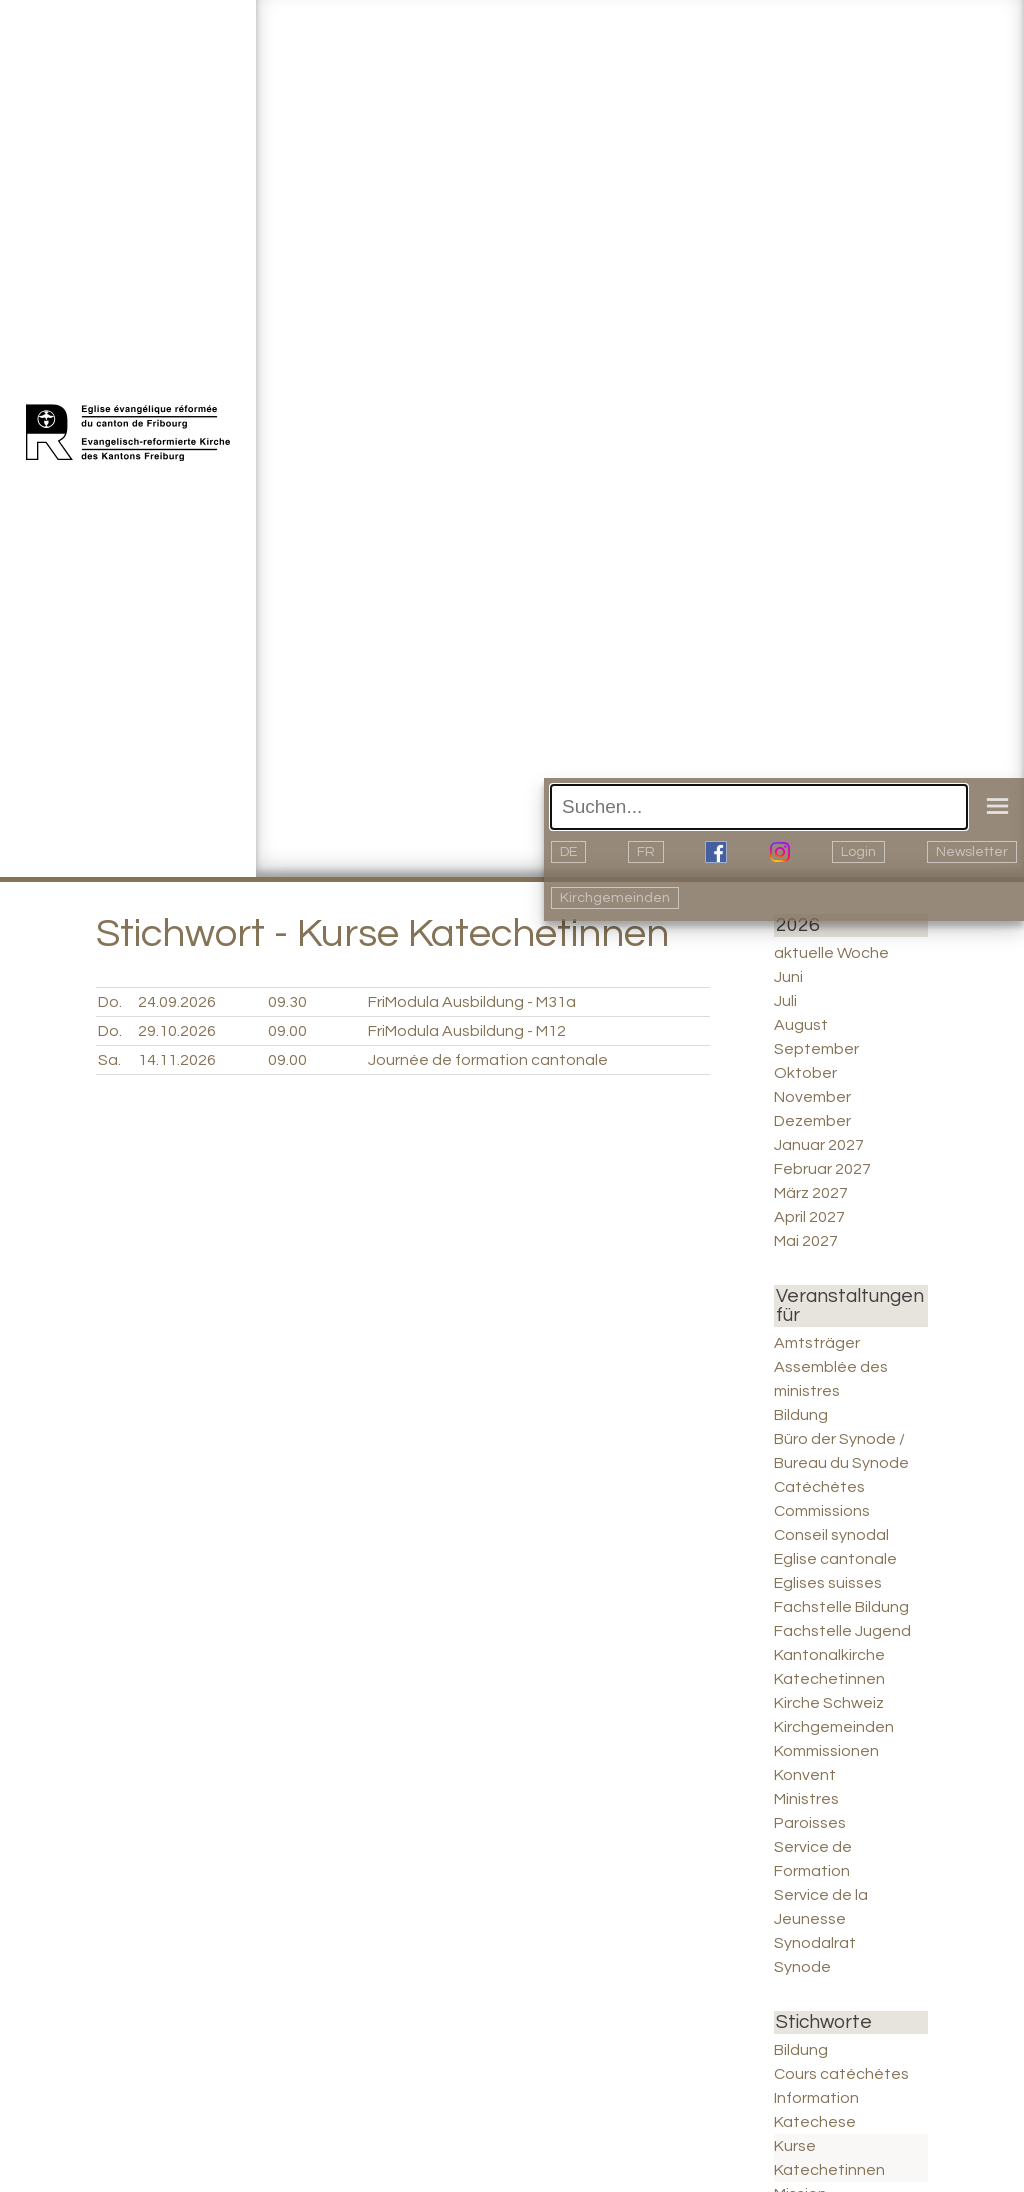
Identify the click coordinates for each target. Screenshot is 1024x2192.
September (816, 1049)
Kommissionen (826, 1751)
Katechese (815, 2122)
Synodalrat (815, 1943)
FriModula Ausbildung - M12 (467, 1031)
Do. (110, 1002)
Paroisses (810, 1823)
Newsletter (972, 852)
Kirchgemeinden (615, 898)
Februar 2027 (822, 1169)
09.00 (287, 1031)
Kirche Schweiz (829, 1703)
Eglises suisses (828, 1583)
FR (646, 852)
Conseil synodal (831, 1535)
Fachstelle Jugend (842, 1631)
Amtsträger (817, 1343)
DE (568, 852)
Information (816, 2098)
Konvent (805, 1775)
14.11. (177, 1060)
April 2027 (809, 1217)
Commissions (822, 1511)
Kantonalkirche (829, 1655)
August (801, 1025)
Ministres (806, 1799)
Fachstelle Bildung (841, 1607)
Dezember (812, 1121)
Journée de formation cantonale (488, 1060)
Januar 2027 (819, 1145)
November (812, 1097)
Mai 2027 (806, 1241)
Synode (802, 1967)
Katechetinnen (829, 1679)
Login (858, 852)
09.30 (287, 1002)
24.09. (177, 1002)
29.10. (177, 1031)
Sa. (109, 1060)
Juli (785, 1001)
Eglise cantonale (835, 1559)
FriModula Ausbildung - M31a (472, 1002)
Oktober (805, 1073)
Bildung (801, 1415)
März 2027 (811, 1193)
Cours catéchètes (841, 2074)
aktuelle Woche (831, 953)
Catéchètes (819, 1487)
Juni (788, 977)
